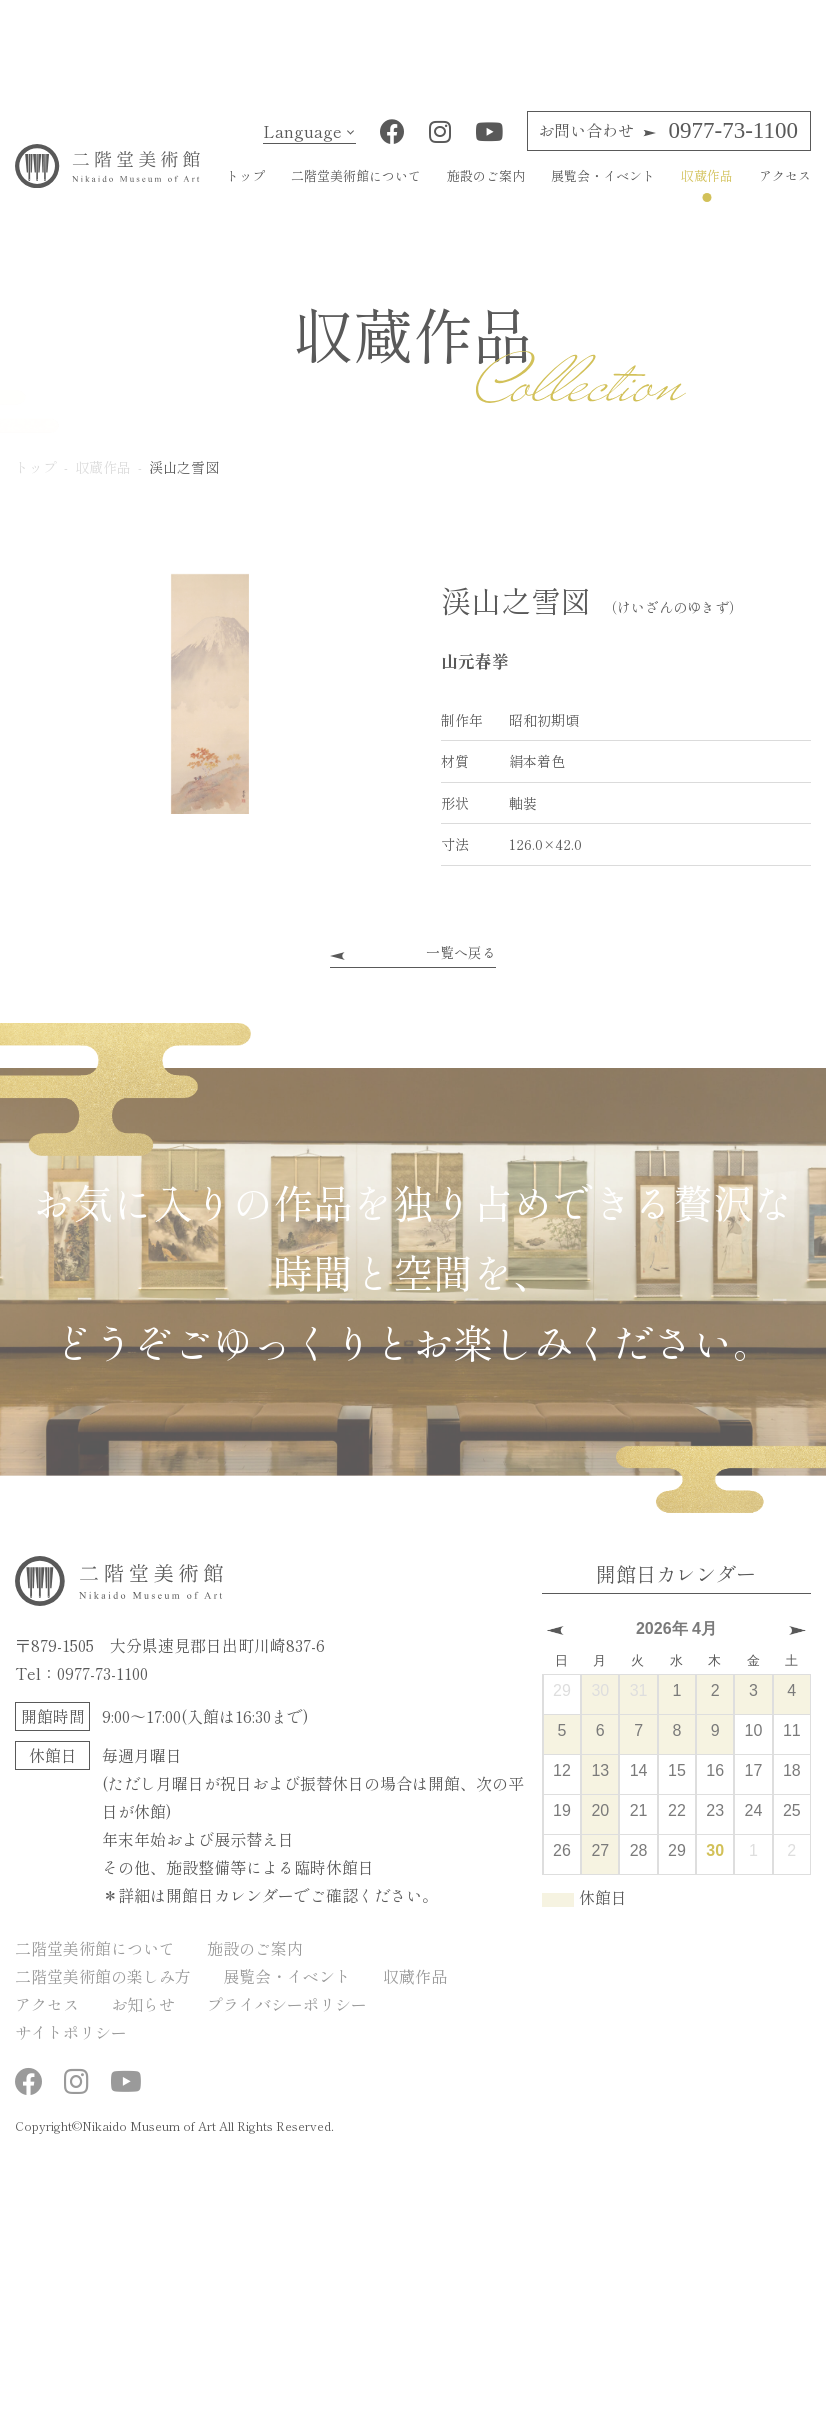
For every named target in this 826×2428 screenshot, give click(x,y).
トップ (245, 190)
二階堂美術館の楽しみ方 (103, 1991)
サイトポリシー (71, 2047)
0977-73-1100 (668, 145)
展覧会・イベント (603, 190)
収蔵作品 (707, 190)
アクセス (785, 190)
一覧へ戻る (461, 966)
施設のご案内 (486, 190)
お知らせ (143, 2019)
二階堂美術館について (356, 190)
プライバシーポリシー (287, 2019)
